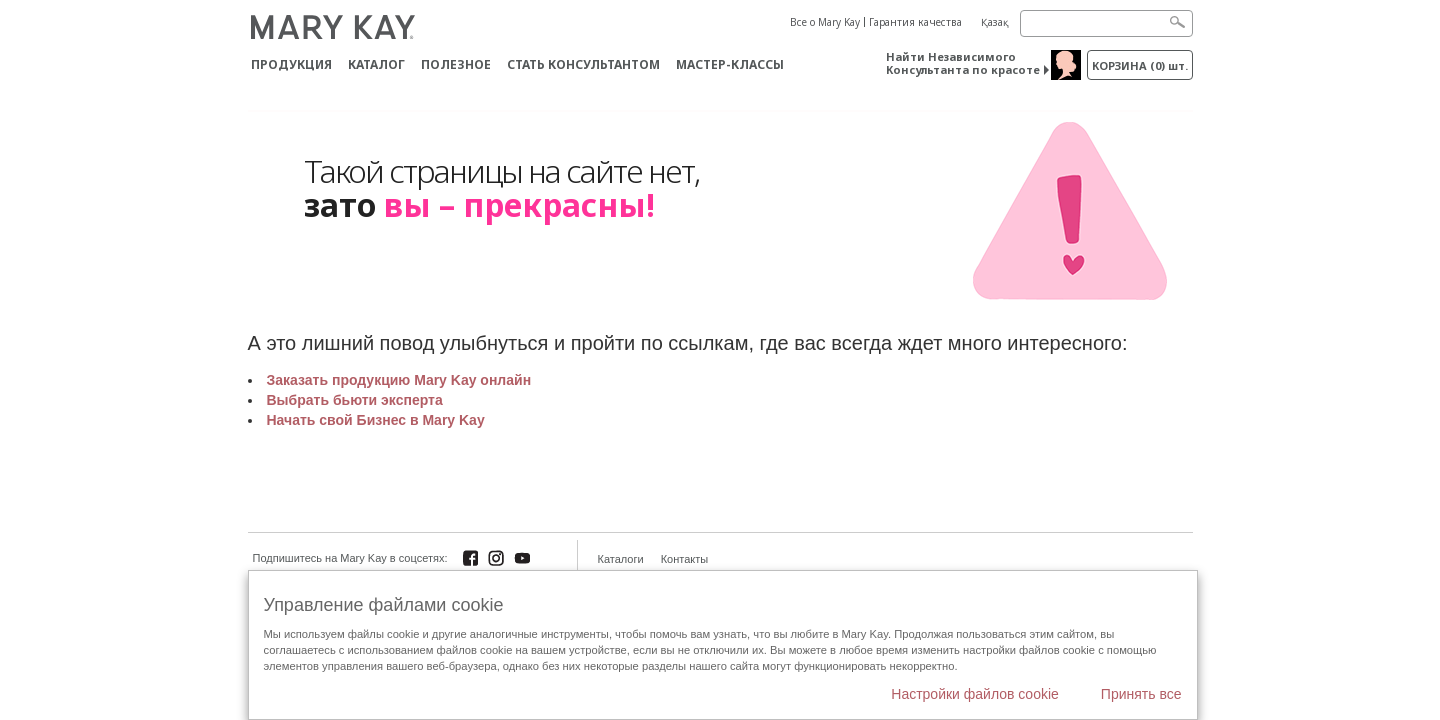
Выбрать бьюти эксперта (355, 400)
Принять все (1141, 694)
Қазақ (995, 22)
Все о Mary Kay (825, 22)
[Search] (1106, 23)
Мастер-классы (730, 64)
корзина (1140, 65)
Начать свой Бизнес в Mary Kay (376, 420)
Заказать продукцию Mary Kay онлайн (399, 380)
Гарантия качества (915, 22)
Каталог (376, 64)
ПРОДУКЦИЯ (291, 64)
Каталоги (621, 559)
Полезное (456, 64)
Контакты (685, 559)
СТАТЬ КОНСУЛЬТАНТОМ (583, 64)
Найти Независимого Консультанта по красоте (963, 63)
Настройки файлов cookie (975, 694)
